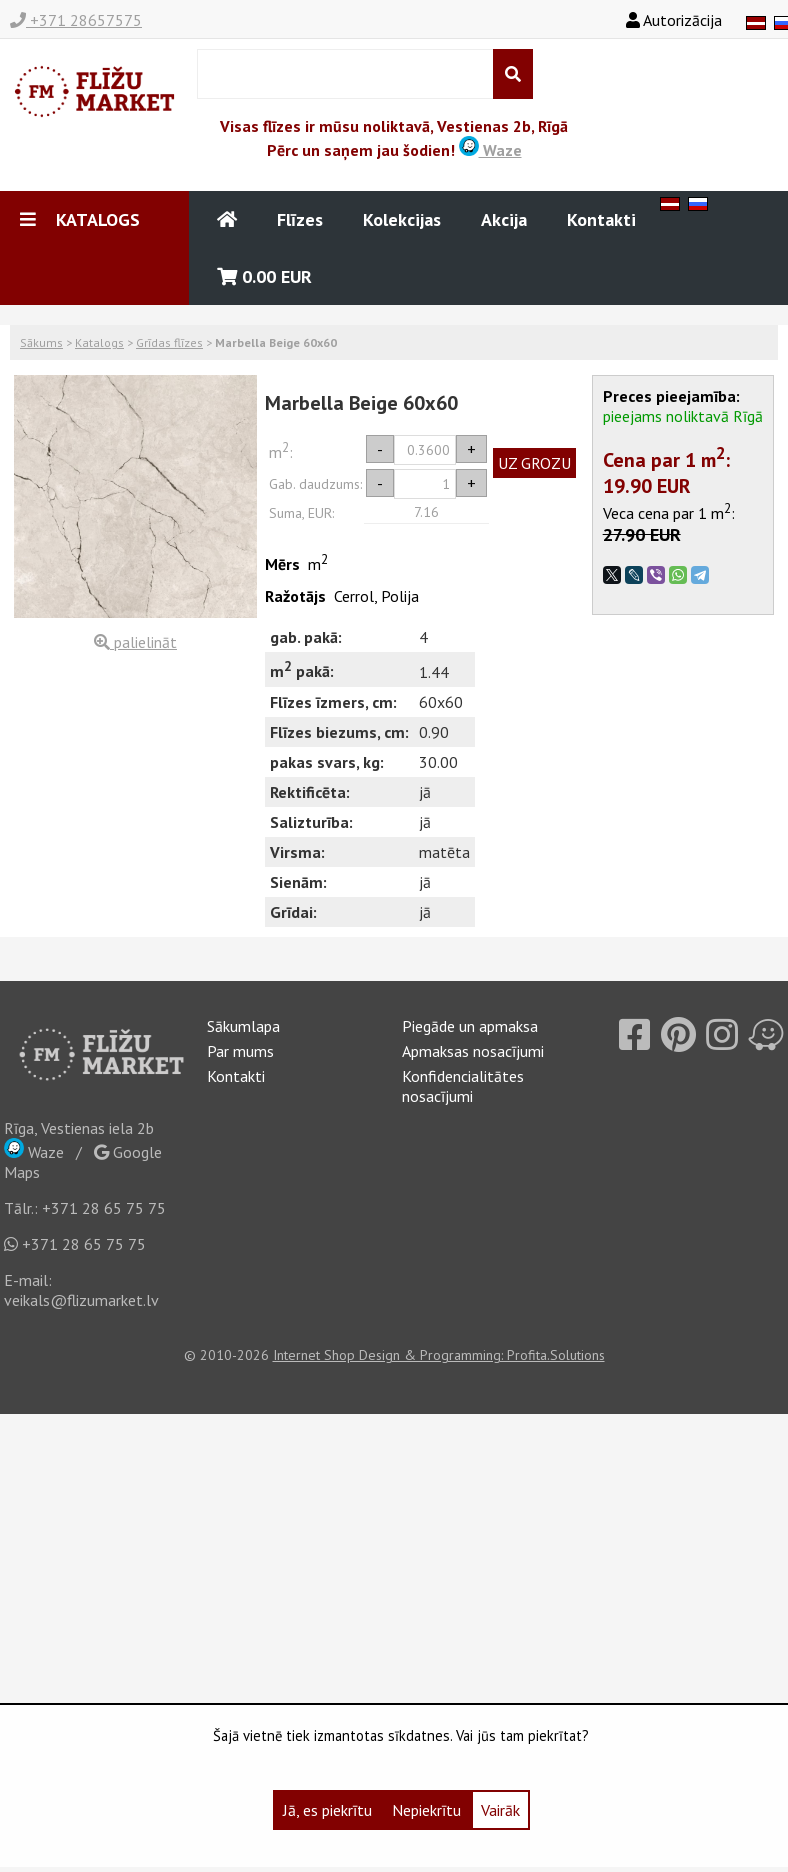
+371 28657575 (76, 20)
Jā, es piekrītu (327, 1810)
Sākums (41, 342)
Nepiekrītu (426, 1810)
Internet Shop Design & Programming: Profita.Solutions (439, 1355)
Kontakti (601, 219)
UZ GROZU (534, 463)
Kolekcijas (402, 219)
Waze (490, 150)
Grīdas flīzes (169, 342)
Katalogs (99, 342)
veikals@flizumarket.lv (81, 1300)
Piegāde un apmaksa (470, 1026)
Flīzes (300, 219)
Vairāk (500, 1810)
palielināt (135, 642)
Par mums (240, 1051)
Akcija (504, 219)
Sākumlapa (243, 1026)
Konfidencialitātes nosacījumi (463, 1086)
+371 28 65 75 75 (104, 1208)
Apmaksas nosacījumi (473, 1051)
